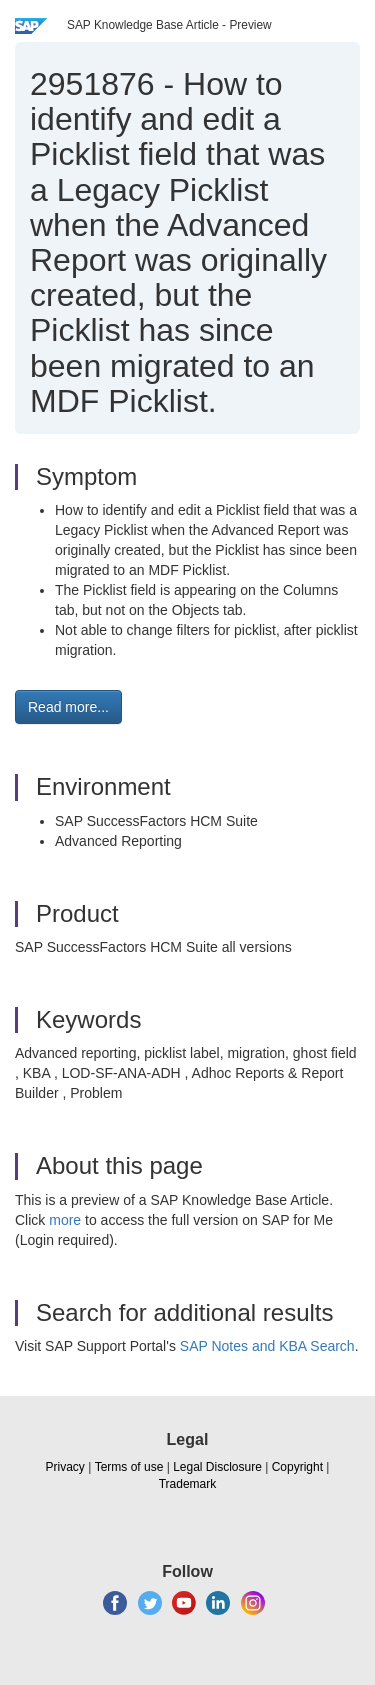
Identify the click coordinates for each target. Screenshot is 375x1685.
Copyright (297, 1467)
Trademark (188, 1484)
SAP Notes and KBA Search (267, 1346)
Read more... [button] (68, 707)
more (65, 1220)
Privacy (65, 1467)
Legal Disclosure (217, 1467)
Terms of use (129, 1467)
